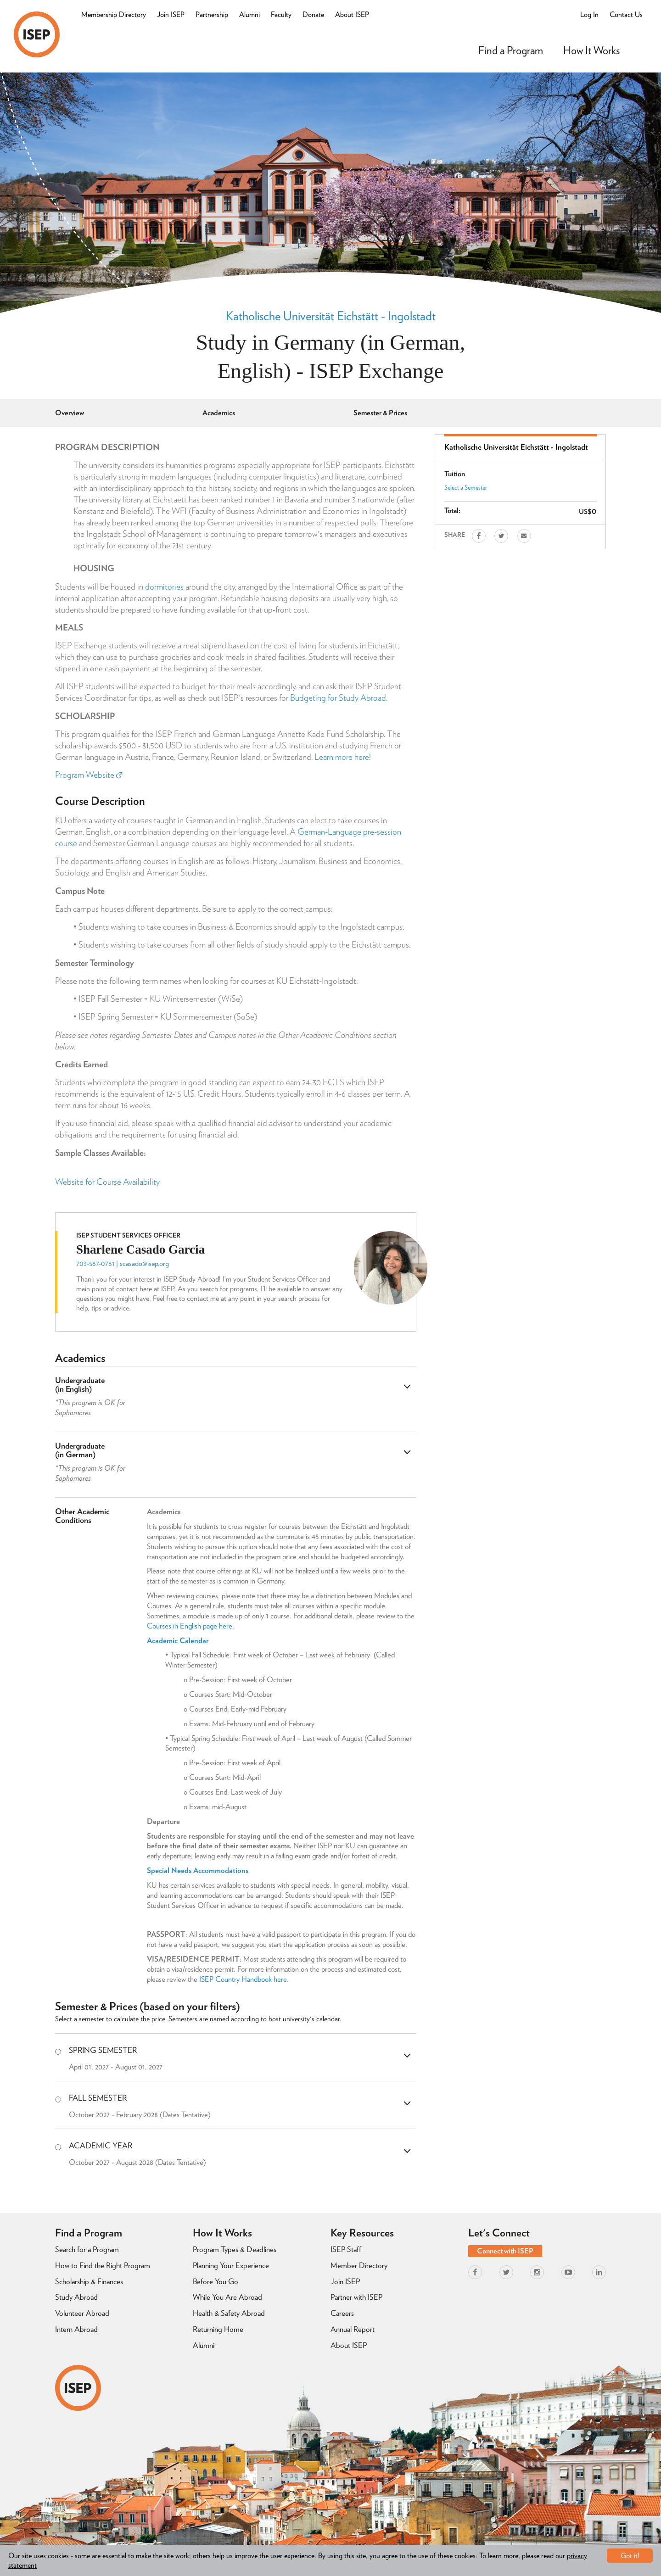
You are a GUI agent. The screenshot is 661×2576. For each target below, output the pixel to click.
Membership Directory (113, 14)
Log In (589, 14)
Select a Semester (465, 487)
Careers (342, 2313)
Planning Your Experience (231, 2265)
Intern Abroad (76, 2329)
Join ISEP (171, 14)
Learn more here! (342, 757)
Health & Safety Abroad (229, 2313)
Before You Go (215, 2281)
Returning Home (218, 2329)
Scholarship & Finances (89, 2281)
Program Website (88, 774)
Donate (313, 14)
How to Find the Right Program (102, 2265)
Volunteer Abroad (82, 2313)
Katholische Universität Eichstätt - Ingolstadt (331, 315)
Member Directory (358, 2265)
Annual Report (352, 2329)
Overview (69, 412)
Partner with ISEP (356, 2297)
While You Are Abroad (227, 2297)
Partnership (212, 14)
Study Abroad (76, 2297)
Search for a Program (87, 2249)
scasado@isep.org (144, 1263)
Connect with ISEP (505, 2251)
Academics (218, 412)
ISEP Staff (345, 2249)
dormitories (164, 586)
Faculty (281, 14)
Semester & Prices (380, 412)
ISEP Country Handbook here (243, 1979)
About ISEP (352, 14)
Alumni (249, 14)
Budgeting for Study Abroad (338, 697)
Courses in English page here (189, 1625)
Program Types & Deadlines (234, 2249)
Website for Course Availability (107, 1181)
